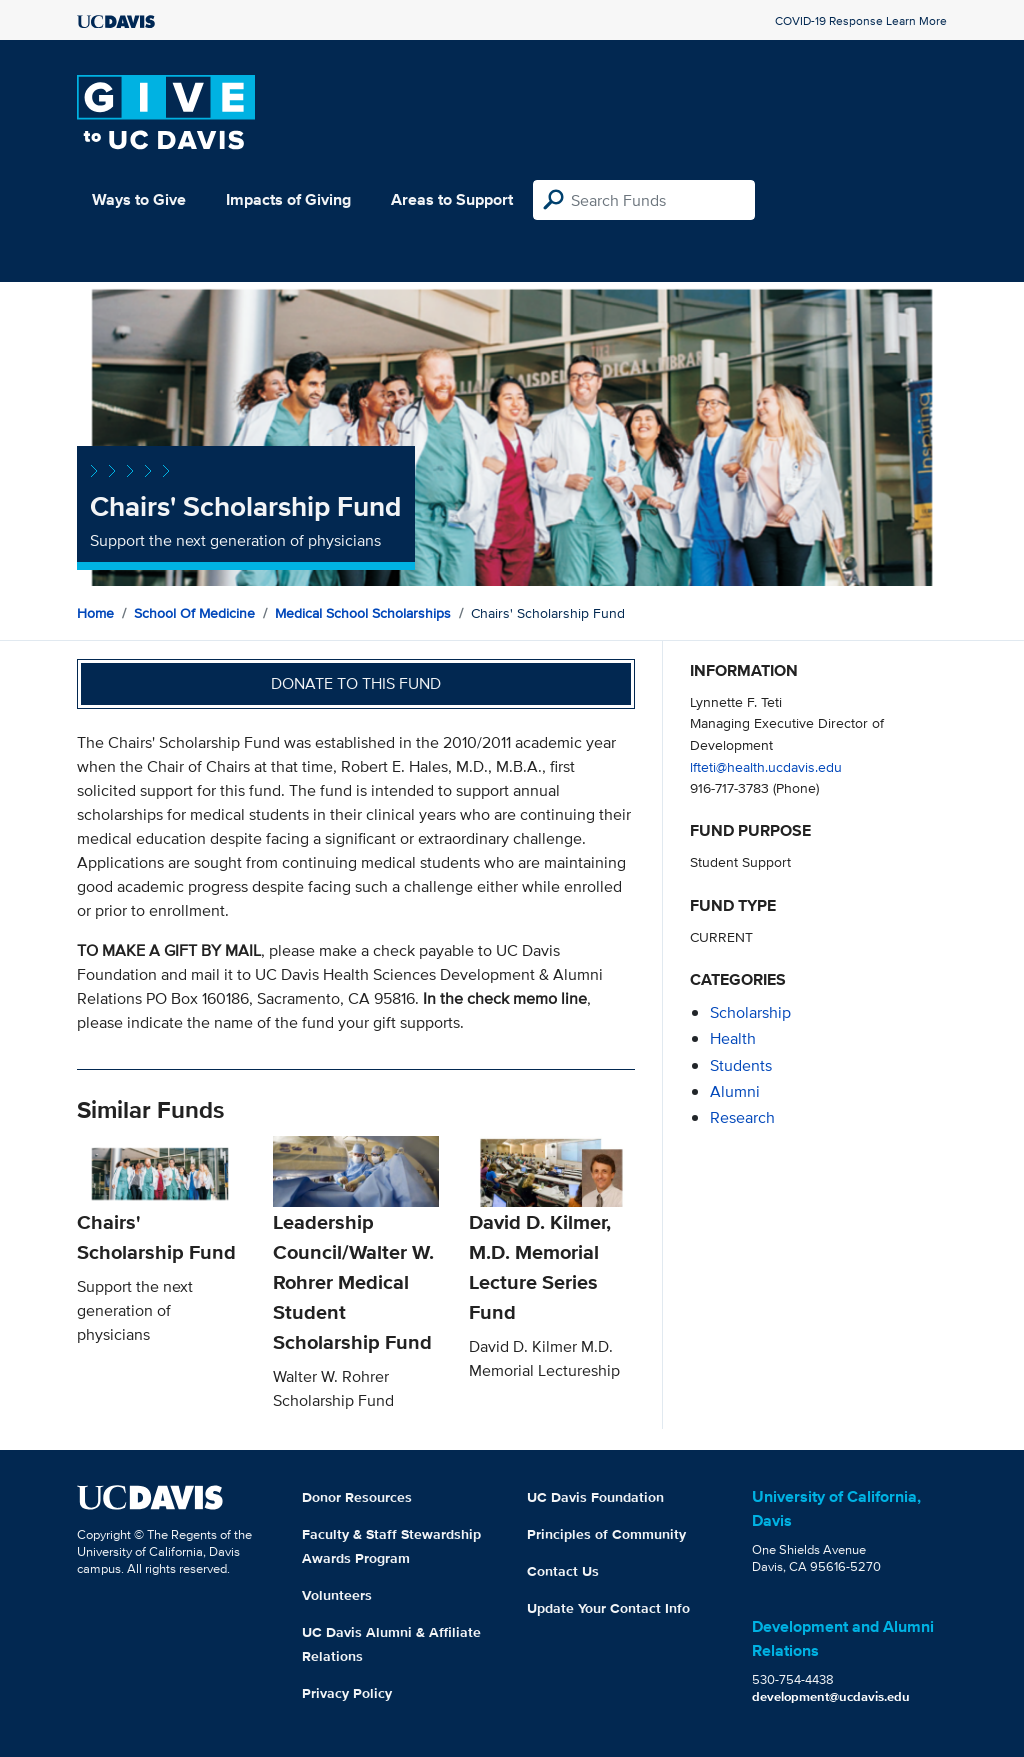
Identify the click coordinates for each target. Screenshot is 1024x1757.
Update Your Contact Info (608, 1608)
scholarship (750, 1012)
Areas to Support (452, 199)
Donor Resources (357, 1497)
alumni (735, 1091)
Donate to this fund (356, 683)
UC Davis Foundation (595, 1497)
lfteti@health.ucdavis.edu (766, 766)
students (741, 1065)
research (742, 1117)
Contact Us (563, 1571)
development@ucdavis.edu (831, 1696)
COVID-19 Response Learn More (861, 20)
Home (95, 613)
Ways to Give (139, 199)
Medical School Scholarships (363, 613)
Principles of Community (606, 1534)
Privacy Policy (347, 1693)
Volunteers (337, 1595)
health (733, 1038)
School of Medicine (194, 613)
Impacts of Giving (288, 199)
